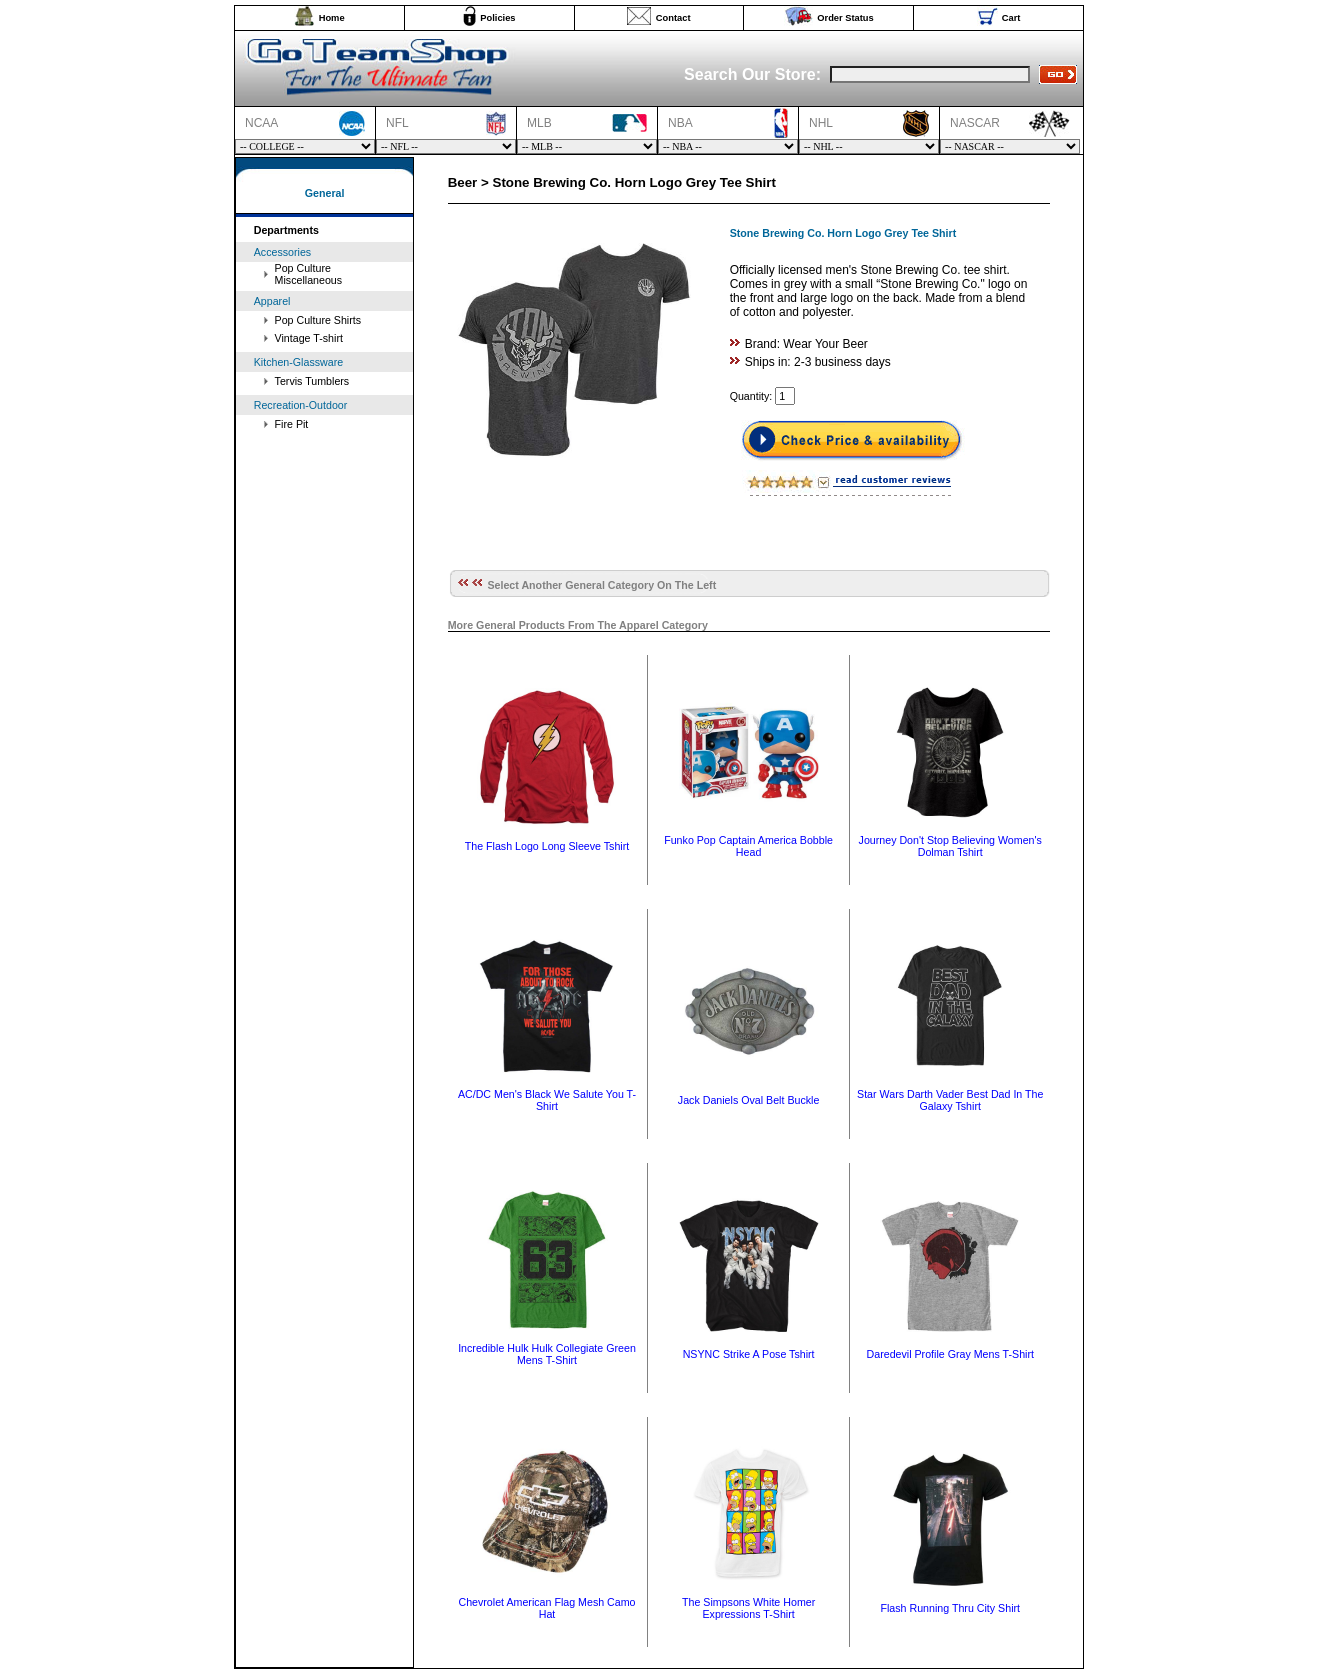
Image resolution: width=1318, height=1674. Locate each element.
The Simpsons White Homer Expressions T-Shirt (748, 1608)
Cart (1011, 18)
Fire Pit (292, 424)
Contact (673, 18)
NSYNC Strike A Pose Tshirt (749, 1354)
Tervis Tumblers (312, 381)
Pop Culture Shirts (318, 320)
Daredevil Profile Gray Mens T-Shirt (950, 1354)
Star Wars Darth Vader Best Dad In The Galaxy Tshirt (950, 1100)
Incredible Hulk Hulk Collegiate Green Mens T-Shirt (547, 1354)
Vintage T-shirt (309, 338)
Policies (497, 18)
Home (332, 18)
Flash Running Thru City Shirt (950, 1608)
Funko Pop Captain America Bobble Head (748, 846)
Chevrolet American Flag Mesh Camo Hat (546, 1608)
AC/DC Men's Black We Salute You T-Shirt (547, 1100)
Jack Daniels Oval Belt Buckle (749, 1100)
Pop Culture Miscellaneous (309, 274)
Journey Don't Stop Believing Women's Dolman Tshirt (950, 846)
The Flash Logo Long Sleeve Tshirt (547, 846)
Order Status (845, 18)
